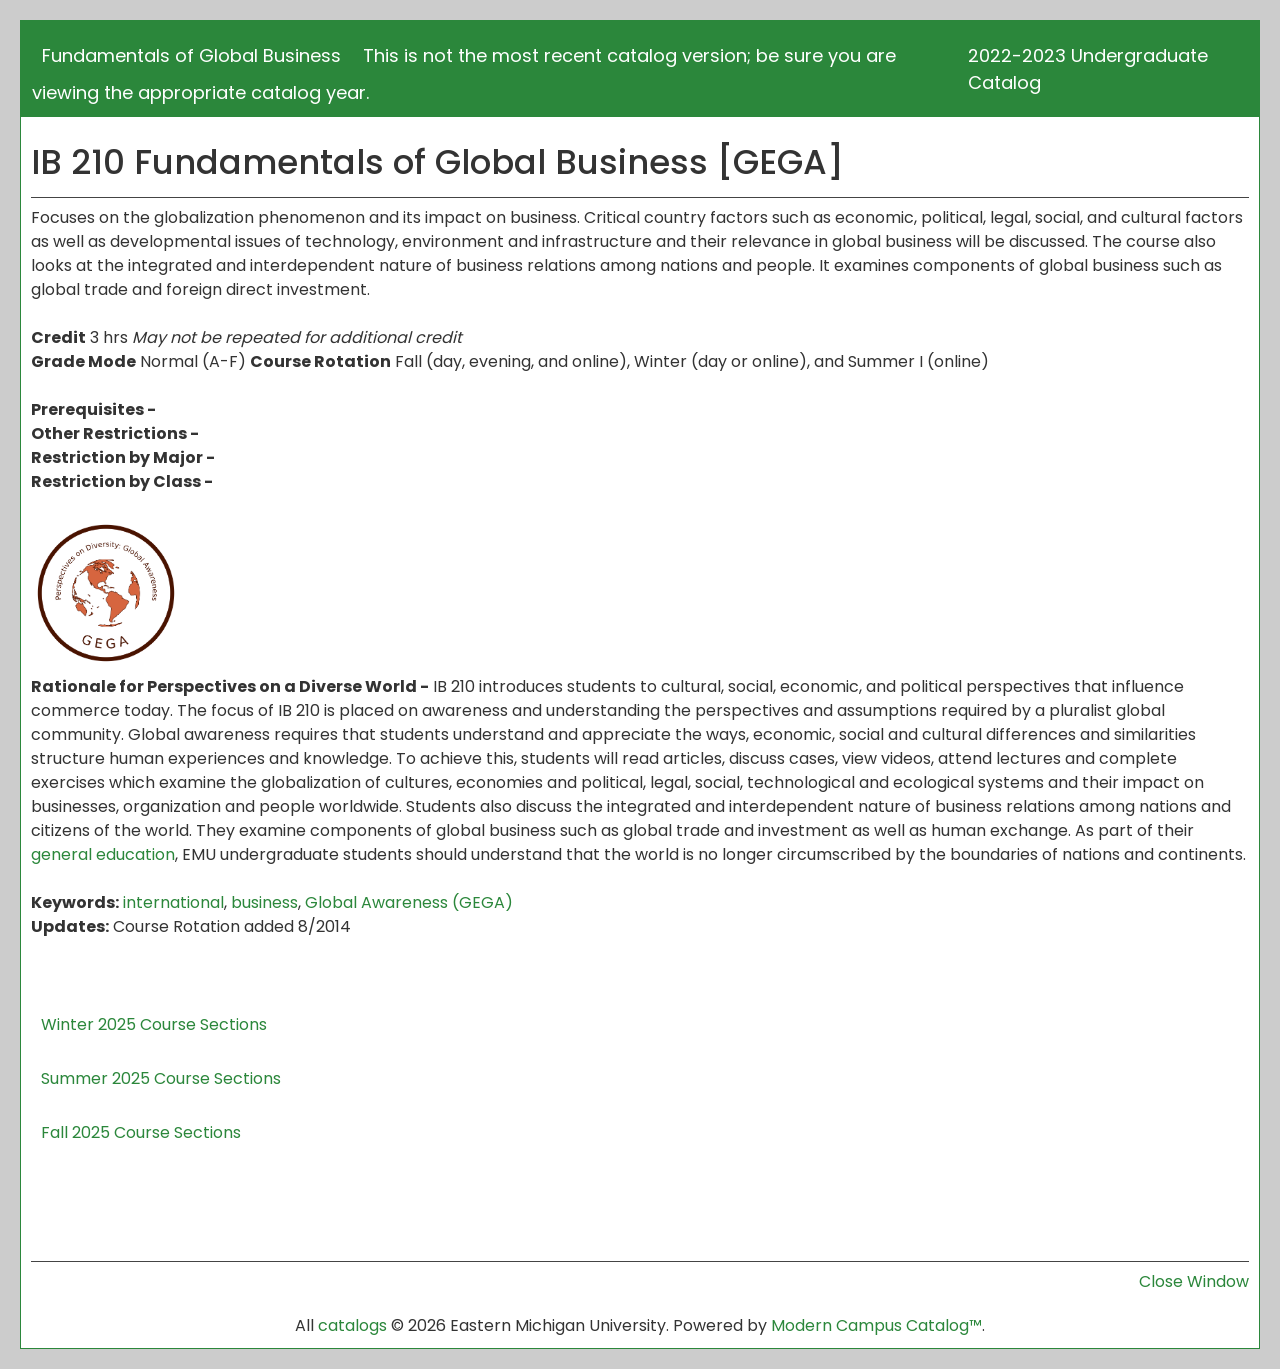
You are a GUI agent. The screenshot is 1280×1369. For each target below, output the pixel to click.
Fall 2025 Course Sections (141, 1132)
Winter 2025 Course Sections (154, 1024)
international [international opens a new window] (173, 902)
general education (103, 854)
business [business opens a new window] (264, 902)
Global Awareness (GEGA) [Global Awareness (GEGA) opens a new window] (409, 902)
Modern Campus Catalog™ (876, 1325)
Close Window (1194, 1281)
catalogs (352, 1325)
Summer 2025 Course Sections (161, 1078)
